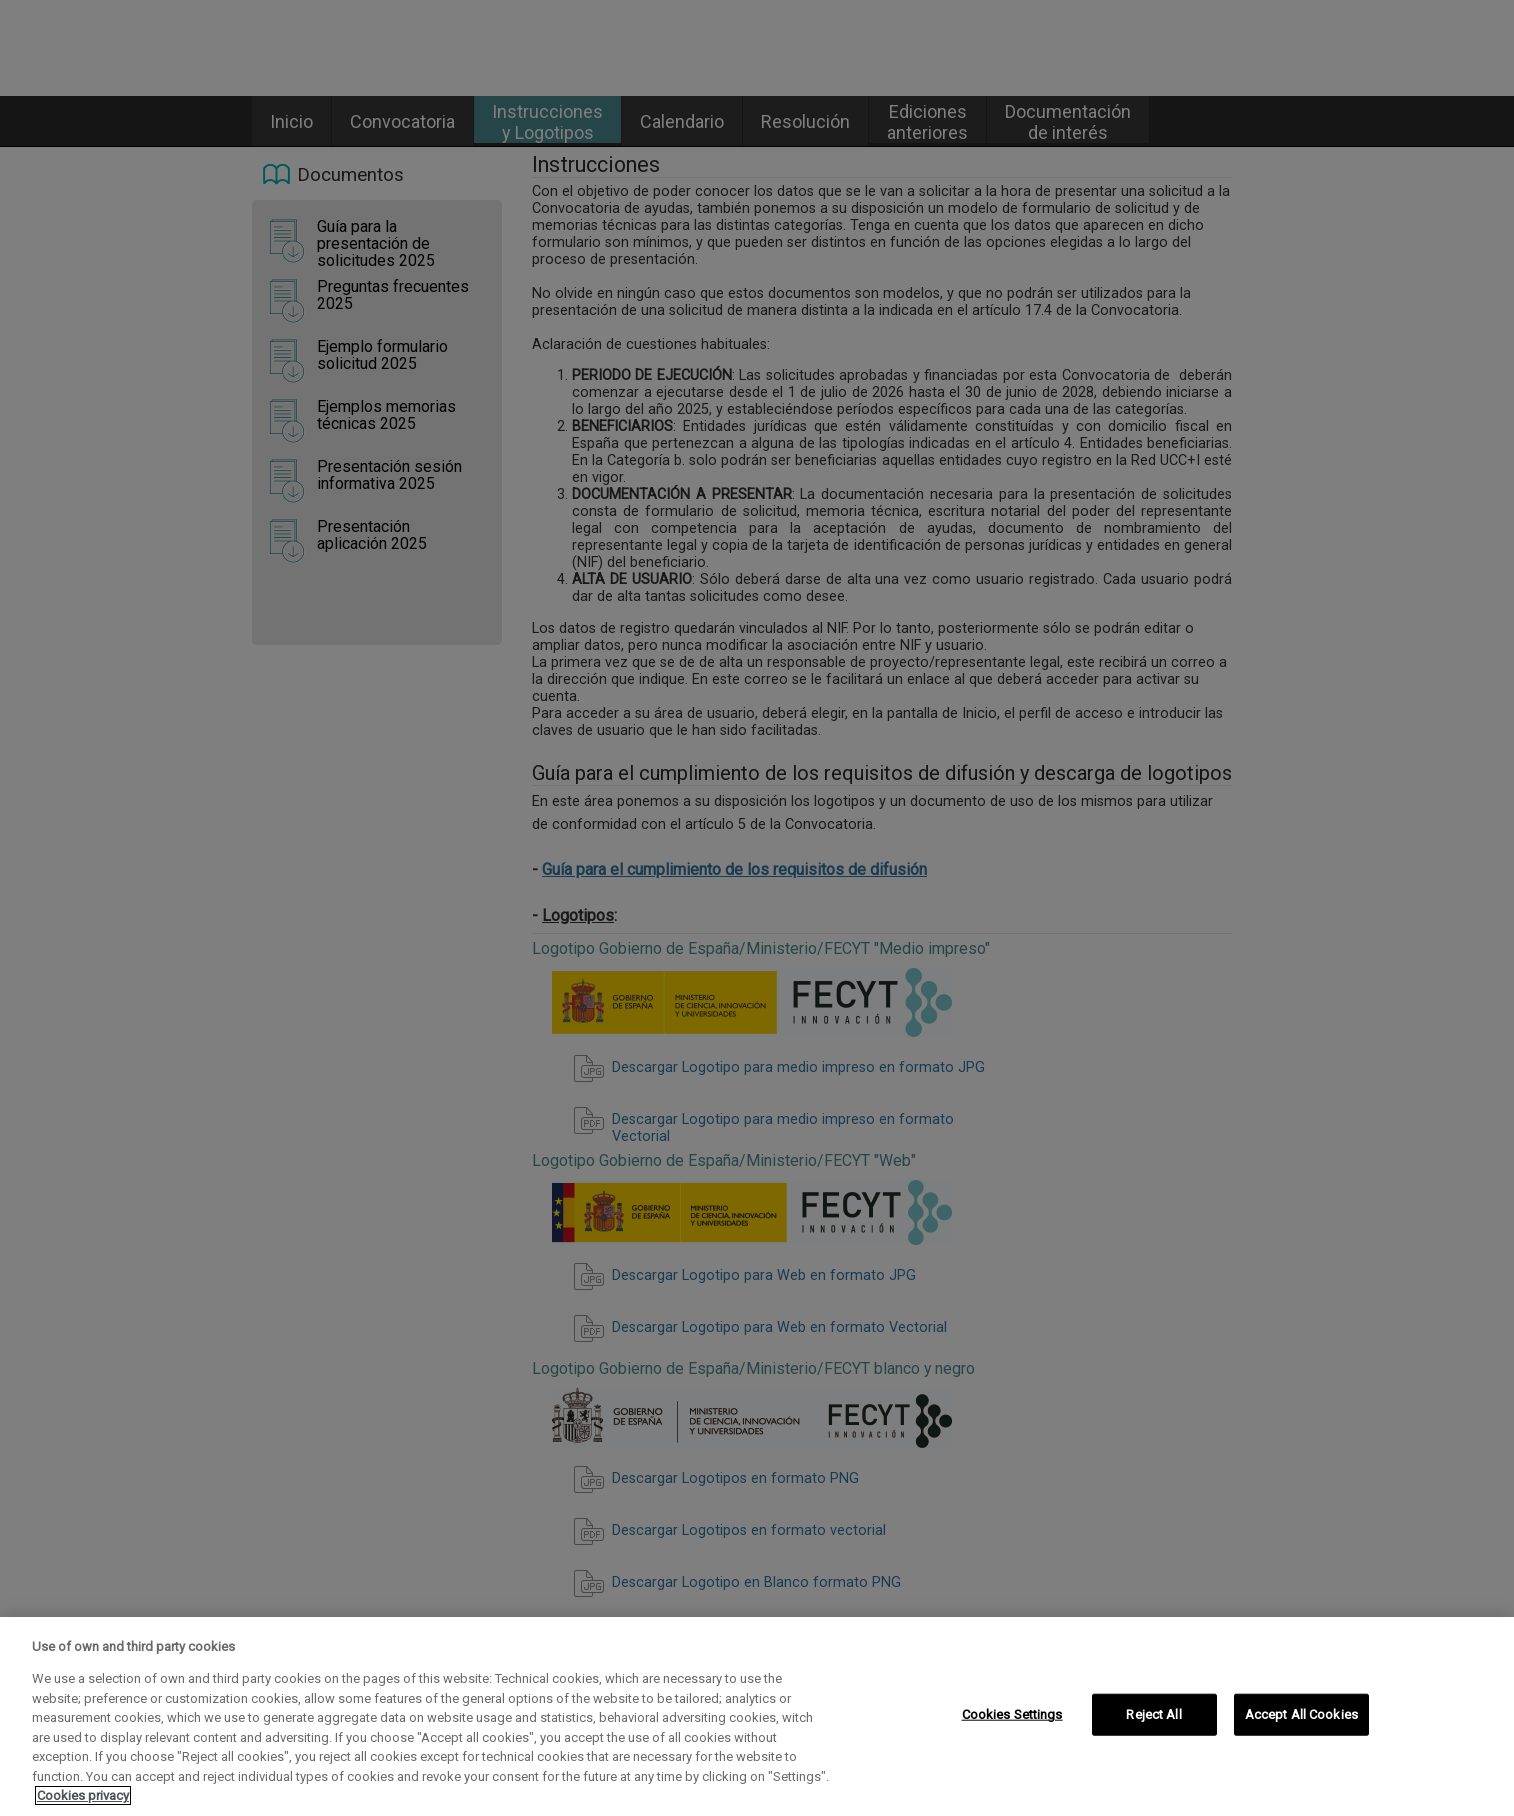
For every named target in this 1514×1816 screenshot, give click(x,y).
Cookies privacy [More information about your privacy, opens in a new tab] (83, 1795)
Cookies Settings (1012, 1714)
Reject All (1153, 1714)
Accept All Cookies (1301, 1714)
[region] (757, 1716)
